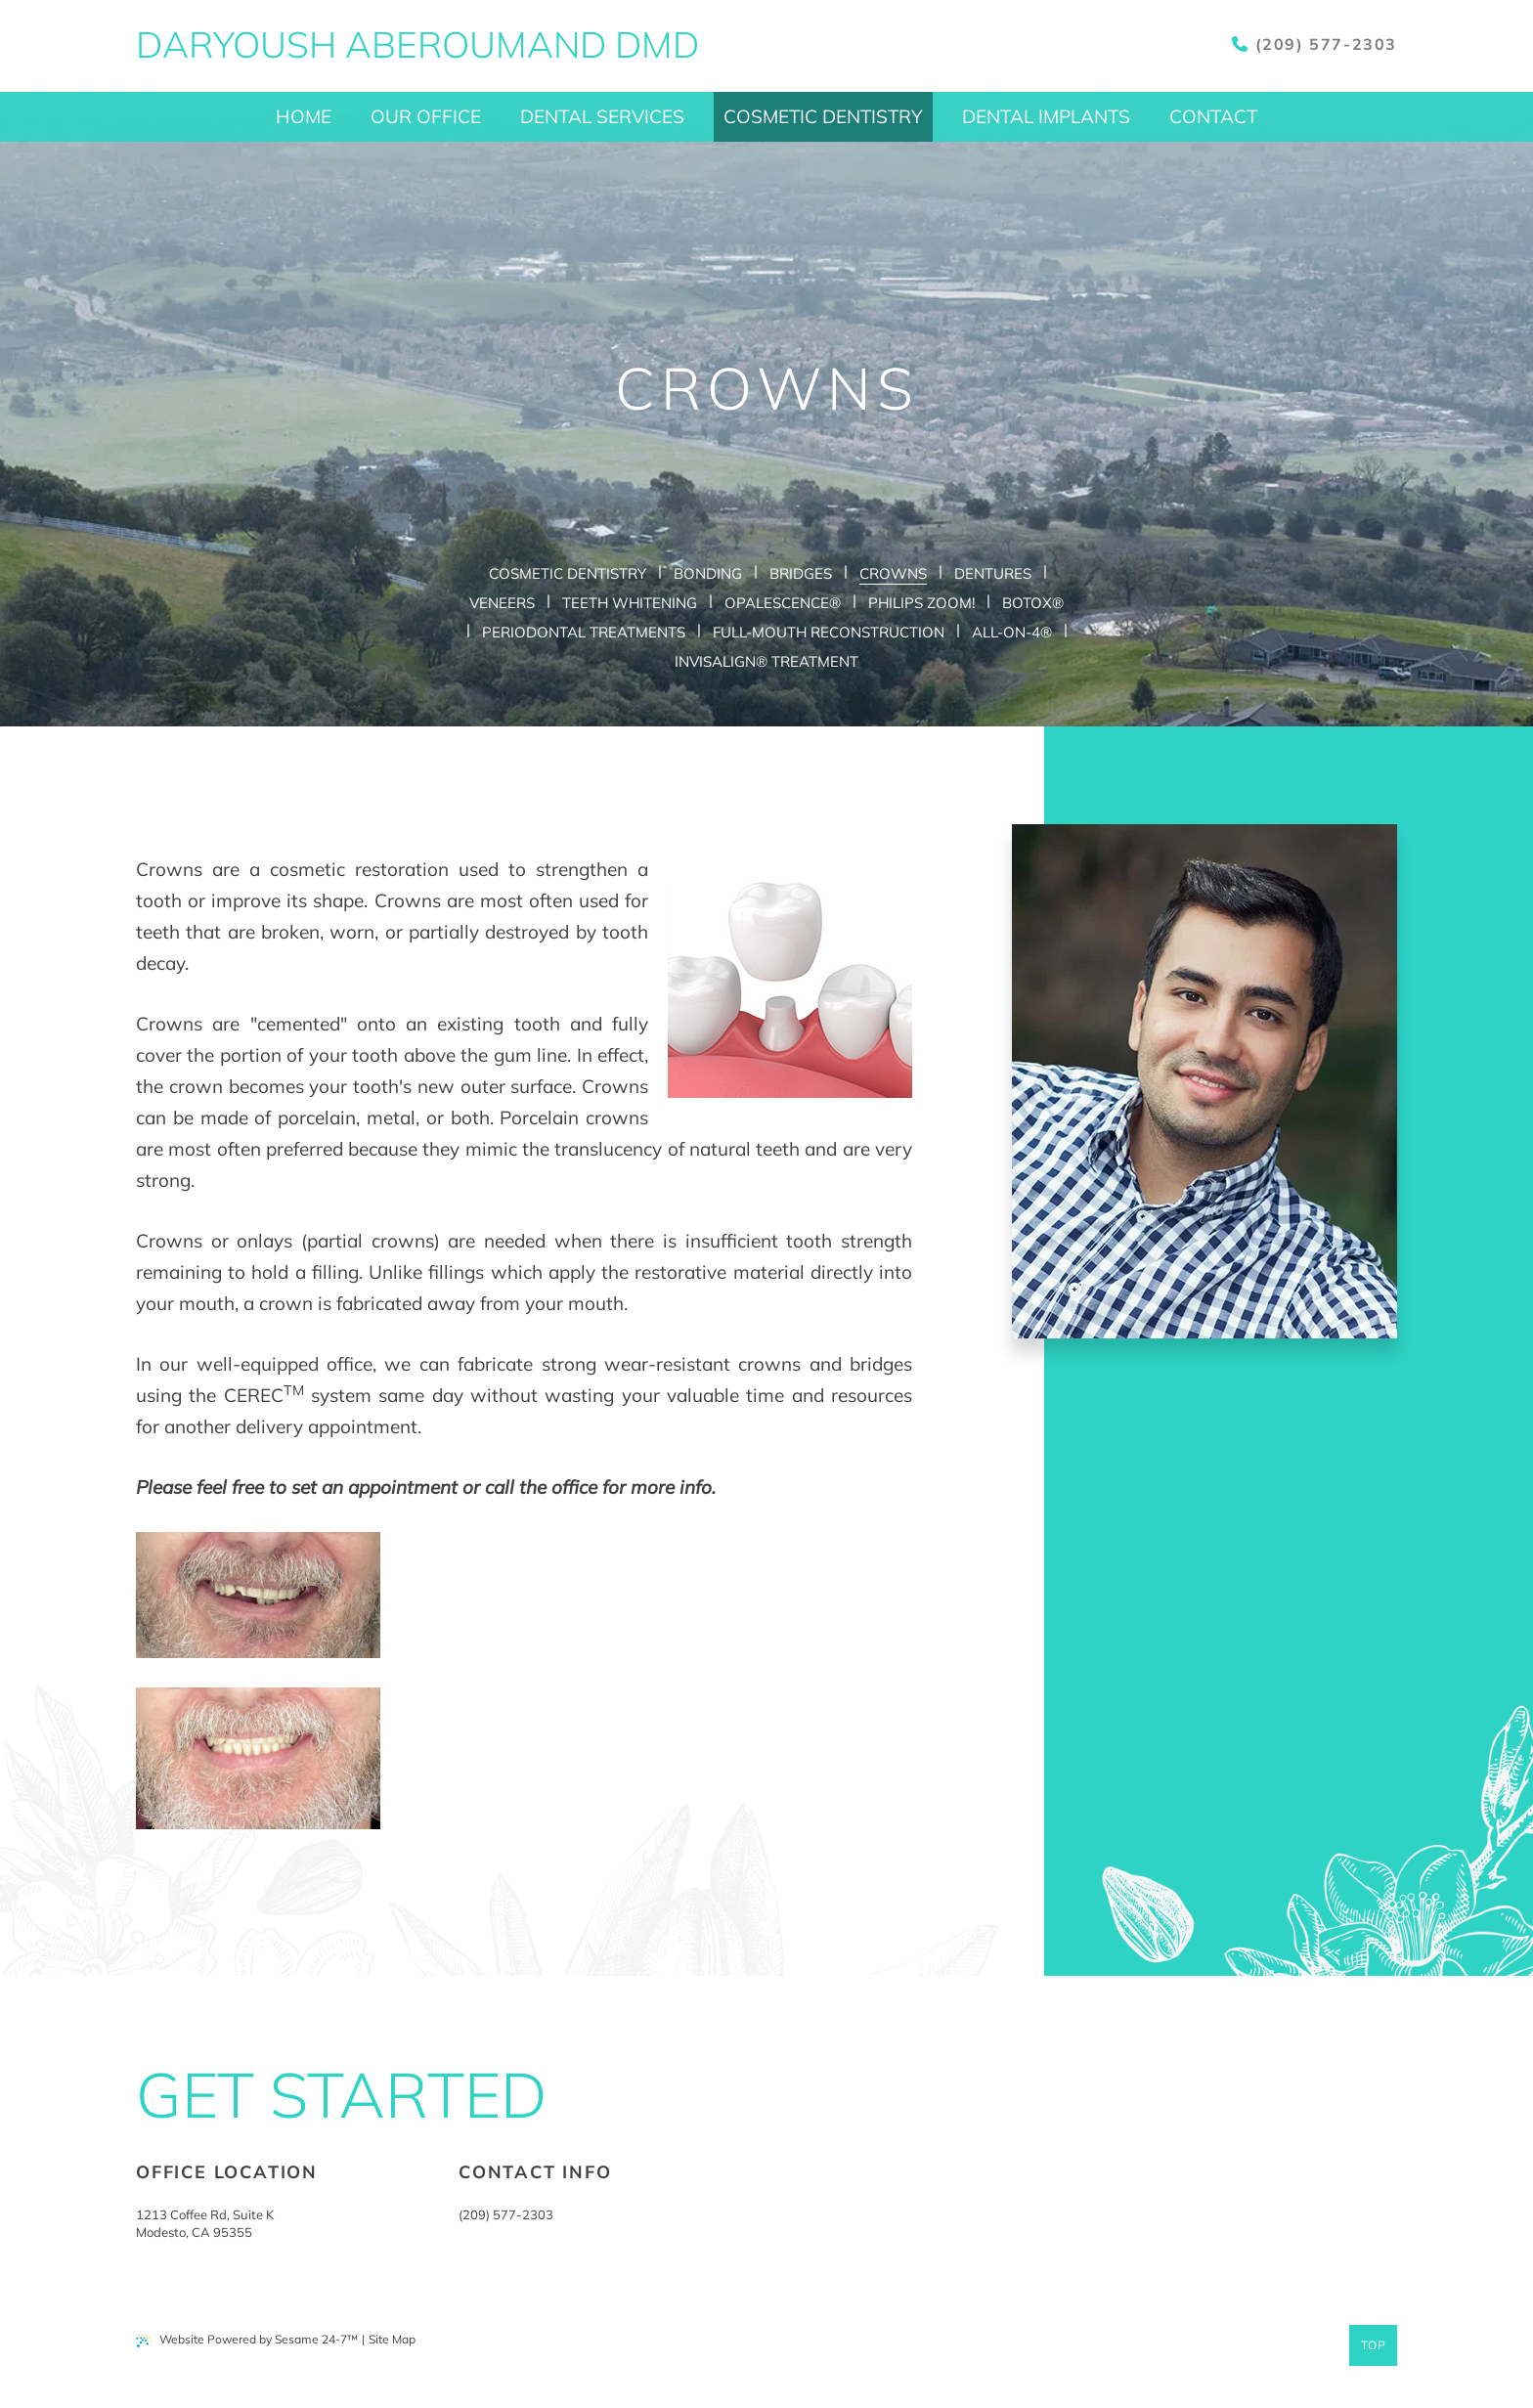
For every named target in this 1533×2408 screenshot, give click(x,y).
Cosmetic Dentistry (567, 573)
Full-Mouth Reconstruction (828, 632)
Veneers (502, 602)
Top (1373, 2345)
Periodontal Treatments (583, 632)
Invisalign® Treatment (766, 661)
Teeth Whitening (629, 602)
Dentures (992, 573)
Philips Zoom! (921, 602)
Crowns (893, 573)
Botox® (1033, 602)
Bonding (708, 573)
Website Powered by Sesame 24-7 (247, 2339)
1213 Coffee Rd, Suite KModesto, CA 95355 (205, 2223)
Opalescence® (782, 602)
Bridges (800, 573)
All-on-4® (1012, 632)
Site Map (392, 2339)
